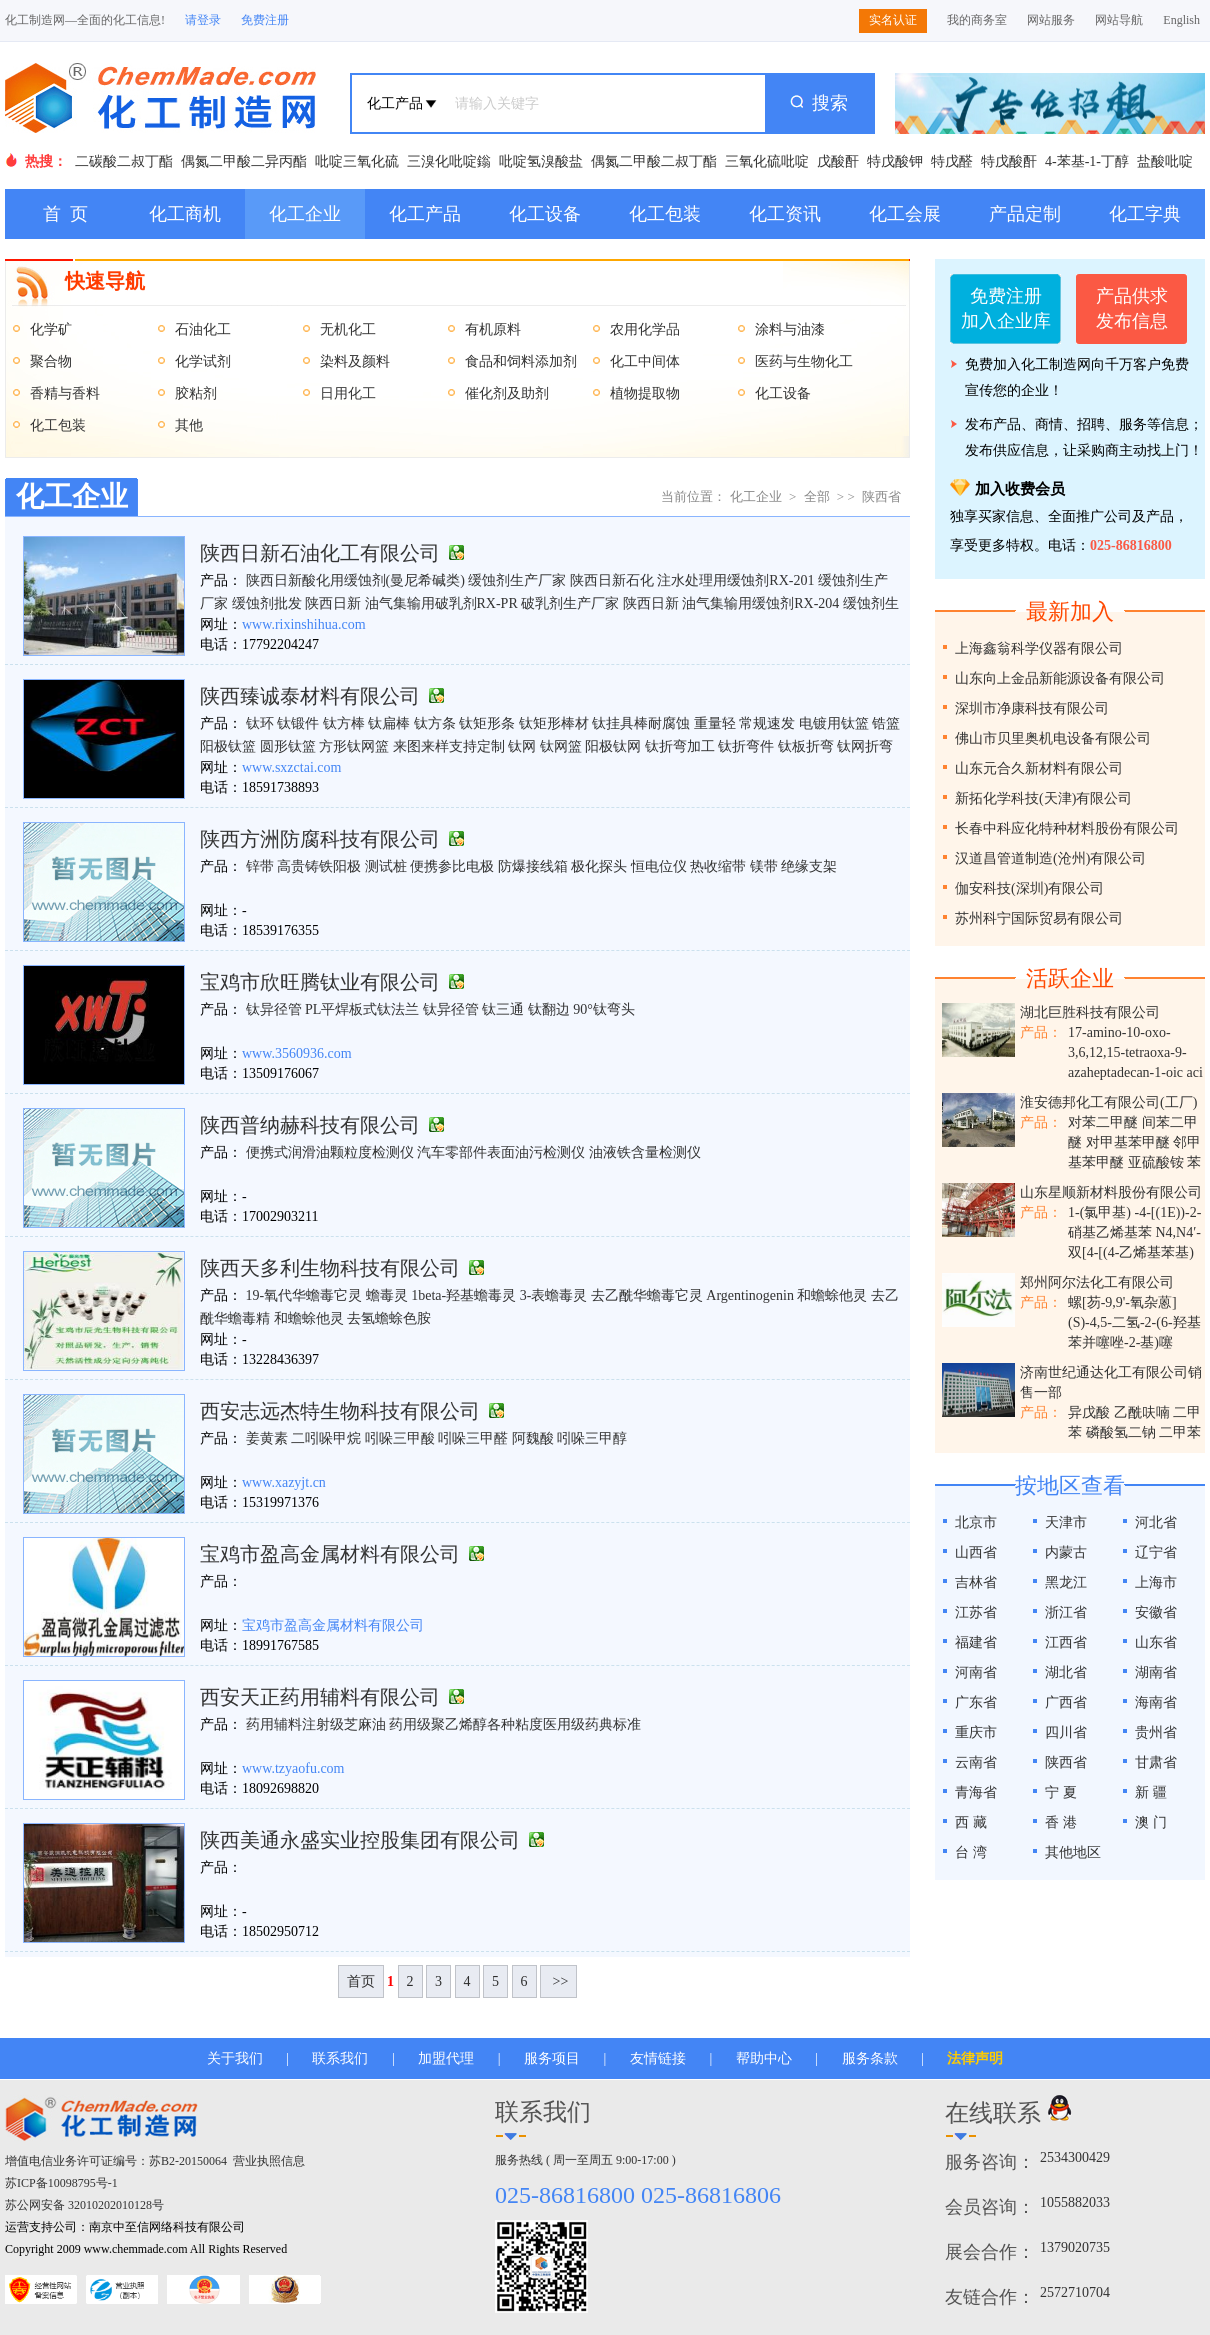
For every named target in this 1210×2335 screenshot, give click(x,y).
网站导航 (1119, 20)
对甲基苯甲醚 (1128, 1142)
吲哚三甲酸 (400, 1438)
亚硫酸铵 (1156, 1162)
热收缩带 (718, 866)
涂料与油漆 (790, 329)
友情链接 (658, 2058)
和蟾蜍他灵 (309, 1318)
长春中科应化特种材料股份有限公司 (1067, 828)
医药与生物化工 (804, 361)
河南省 (976, 1672)
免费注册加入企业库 (1006, 308)
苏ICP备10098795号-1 (61, 2183)
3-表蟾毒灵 (554, 1295)
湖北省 (1066, 1672)
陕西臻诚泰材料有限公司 (310, 696)
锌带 (260, 866)
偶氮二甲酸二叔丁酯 (654, 161)
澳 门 (1151, 1822)
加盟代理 (446, 2058)
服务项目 (552, 2058)
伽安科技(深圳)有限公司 (1029, 888)
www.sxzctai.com (291, 767)
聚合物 (51, 361)
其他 (189, 425)
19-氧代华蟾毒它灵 (304, 1295)
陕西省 (881, 496)
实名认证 (893, 20)
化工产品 (425, 214)
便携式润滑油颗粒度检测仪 (330, 1152)
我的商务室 (977, 20)
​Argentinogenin (750, 1295)
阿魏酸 (533, 1438)
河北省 (1156, 1522)
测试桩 (386, 866)
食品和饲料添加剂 (521, 361)
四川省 (1066, 1732)
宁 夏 (1061, 1792)
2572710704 (1075, 2292)
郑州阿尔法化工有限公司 (1097, 1282)
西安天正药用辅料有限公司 (320, 1697)
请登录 (203, 20)
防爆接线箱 (533, 866)
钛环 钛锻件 (283, 723)
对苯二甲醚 (1103, 1122)
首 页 (65, 214)
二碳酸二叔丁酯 (124, 161)
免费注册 (265, 20)
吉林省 (976, 1582)
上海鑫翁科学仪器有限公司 (1039, 648)
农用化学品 (645, 329)
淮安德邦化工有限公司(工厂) (1108, 1102)
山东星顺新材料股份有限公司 (1111, 1192)
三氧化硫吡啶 (767, 161)
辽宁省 (1156, 1552)
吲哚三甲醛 (473, 1438)
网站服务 (1051, 20)
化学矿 (51, 329)
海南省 (1156, 1702)
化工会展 (905, 214)
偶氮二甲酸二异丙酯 (244, 161)
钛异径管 (274, 1009)
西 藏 (971, 1822)
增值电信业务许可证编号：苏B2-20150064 (116, 2161)
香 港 (1061, 1822)
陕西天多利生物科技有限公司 (330, 1268)
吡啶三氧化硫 (357, 161)
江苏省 (976, 1612)
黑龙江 (1066, 1582)
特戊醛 (952, 161)
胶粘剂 (196, 393)
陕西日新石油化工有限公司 (320, 553)
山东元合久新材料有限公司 (1039, 768)
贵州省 (1156, 1732)
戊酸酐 (838, 161)
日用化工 (348, 393)
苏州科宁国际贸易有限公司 (1039, 918)
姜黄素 (267, 1438)
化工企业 (305, 214)
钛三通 (503, 1009)
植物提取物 (645, 393)
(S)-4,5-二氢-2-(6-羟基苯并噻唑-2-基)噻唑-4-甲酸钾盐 (1134, 1342)
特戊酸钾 (895, 161)
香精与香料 (65, 393)
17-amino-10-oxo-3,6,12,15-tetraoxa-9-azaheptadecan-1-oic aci (1135, 1052)
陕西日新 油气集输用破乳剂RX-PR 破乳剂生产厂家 (462, 603)
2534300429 (1075, 2157)
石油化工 (203, 329)
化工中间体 (645, 361)
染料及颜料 (355, 361)
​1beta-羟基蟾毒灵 (463, 1295)
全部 (817, 496)
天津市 (1066, 1522)
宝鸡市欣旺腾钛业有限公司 (320, 982)
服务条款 (870, 2058)
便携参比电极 (452, 866)
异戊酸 (1089, 1412)
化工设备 (545, 214)
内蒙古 (1066, 1552)
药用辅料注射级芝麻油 (316, 1724)
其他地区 (1073, 1852)
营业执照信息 (269, 2161)
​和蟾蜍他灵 (832, 1295)
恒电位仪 (659, 866)
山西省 (976, 1552)
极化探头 (599, 866)
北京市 (976, 1522)
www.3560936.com (297, 1053)
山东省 (1156, 1642)
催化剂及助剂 (507, 393)
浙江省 (1066, 1612)
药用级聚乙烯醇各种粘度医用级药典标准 (515, 1724)
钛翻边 (549, 1009)
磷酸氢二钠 (1121, 1432)
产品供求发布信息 (1132, 308)
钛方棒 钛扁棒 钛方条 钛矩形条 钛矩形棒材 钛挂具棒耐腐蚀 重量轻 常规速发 (559, 723)
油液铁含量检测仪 (645, 1152)
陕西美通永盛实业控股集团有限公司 (360, 1840)
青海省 (976, 1792)
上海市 (1156, 1582)
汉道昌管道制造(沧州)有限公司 (1050, 858)
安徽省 (1156, 1612)
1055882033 (1075, 2202)
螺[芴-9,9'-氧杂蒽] (1122, 1302)
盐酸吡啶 (1165, 161)
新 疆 (1151, 1792)
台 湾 (971, 1852)
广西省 (1066, 1702)
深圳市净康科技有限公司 (1032, 708)
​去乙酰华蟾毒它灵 (647, 1295)
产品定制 (1025, 214)
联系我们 (340, 2058)
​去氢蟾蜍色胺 (389, 1318)
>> (558, 1981)
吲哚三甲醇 (592, 1438)
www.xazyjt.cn (284, 1482)
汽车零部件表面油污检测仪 (501, 1152)
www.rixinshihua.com (304, 624)
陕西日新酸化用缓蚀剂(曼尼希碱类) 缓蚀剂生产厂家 (406, 580)
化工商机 (185, 214)
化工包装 (665, 214)
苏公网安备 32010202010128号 (84, 2205)
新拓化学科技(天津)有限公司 (1043, 798)
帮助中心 (764, 2058)
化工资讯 (785, 214)
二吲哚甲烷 (326, 1438)
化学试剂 (203, 361)
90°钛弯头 (604, 1009)
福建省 (976, 1642)
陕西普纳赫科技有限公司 (310, 1125)
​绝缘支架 (809, 866)
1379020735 (1075, 2247)
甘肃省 (1156, 1762)
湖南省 (1156, 1672)
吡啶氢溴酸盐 (541, 161)
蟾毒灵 (387, 1295)
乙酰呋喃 (1142, 1412)
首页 (361, 1981)
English (1181, 20)
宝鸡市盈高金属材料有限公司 (330, 1554)
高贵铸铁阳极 (319, 866)
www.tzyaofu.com (293, 1768)
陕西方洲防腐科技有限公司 (320, 839)
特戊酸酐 (1009, 161)
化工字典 (1145, 214)
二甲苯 (1180, 1432)
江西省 (1066, 1642)
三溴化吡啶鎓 (449, 161)
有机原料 (493, 329)
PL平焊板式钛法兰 (362, 1009)
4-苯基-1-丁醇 (1087, 161)
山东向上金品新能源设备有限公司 (1060, 678)
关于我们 (235, 2058)
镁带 (764, 866)
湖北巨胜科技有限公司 (1090, 1012)
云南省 (976, 1762)
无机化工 (348, 329)
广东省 (976, 1702)
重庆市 (976, 1732)
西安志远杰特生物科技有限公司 (340, 1411)
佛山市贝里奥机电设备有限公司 (1053, 738)
